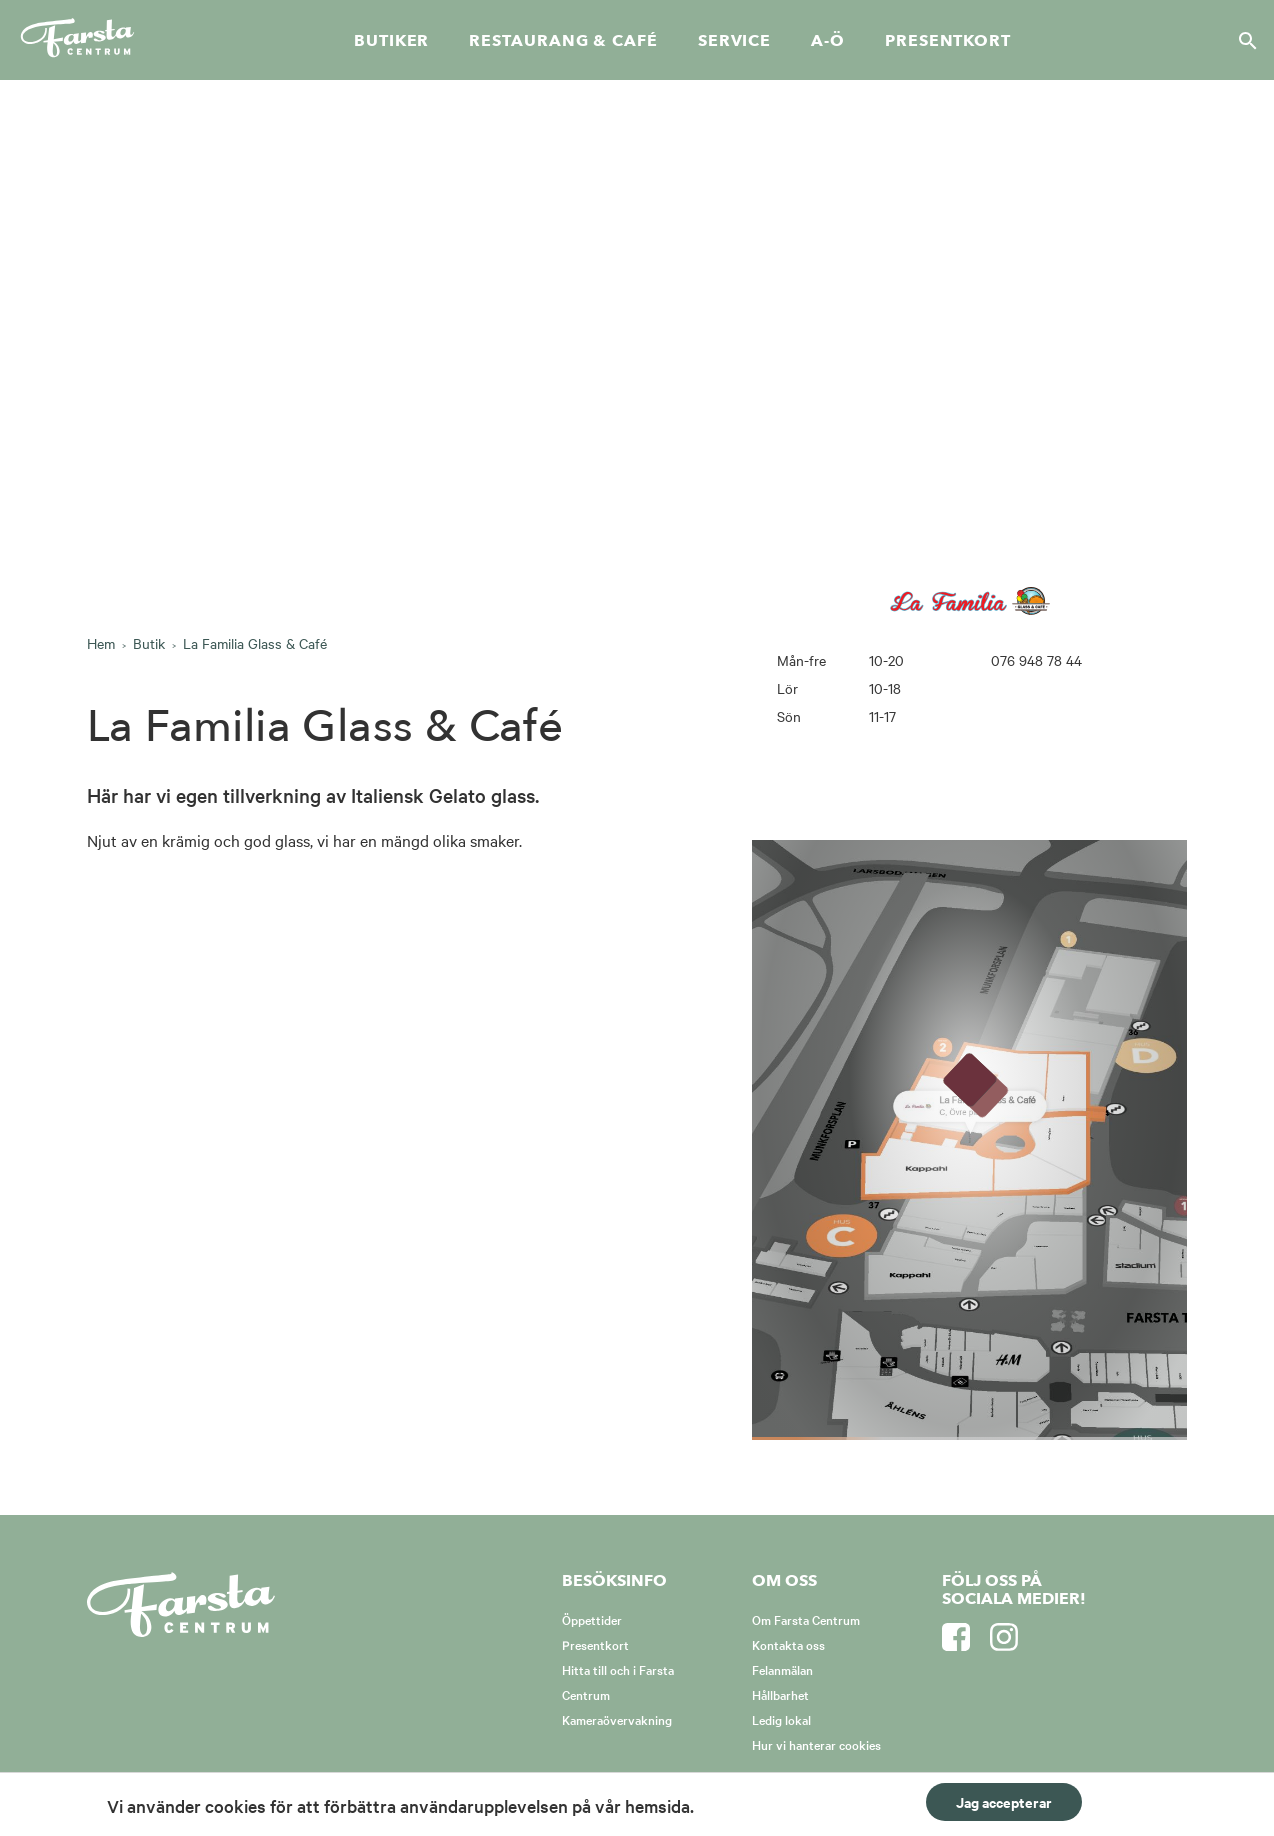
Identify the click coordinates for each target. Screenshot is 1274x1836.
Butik (149, 643)
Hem (101, 643)
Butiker (391, 41)
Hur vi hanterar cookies (816, 1744)
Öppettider (592, 1619)
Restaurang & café (563, 41)
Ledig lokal (781, 1719)
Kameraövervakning (617, 1719)
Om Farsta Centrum (806, 1619)
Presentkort (948, 41)
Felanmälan (782, 1669)
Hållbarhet (780, 1694)
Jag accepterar (1004, 1801)
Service (734, 41)
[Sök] (1242, 40)
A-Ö (828, 41)
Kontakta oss (788, 1644)
